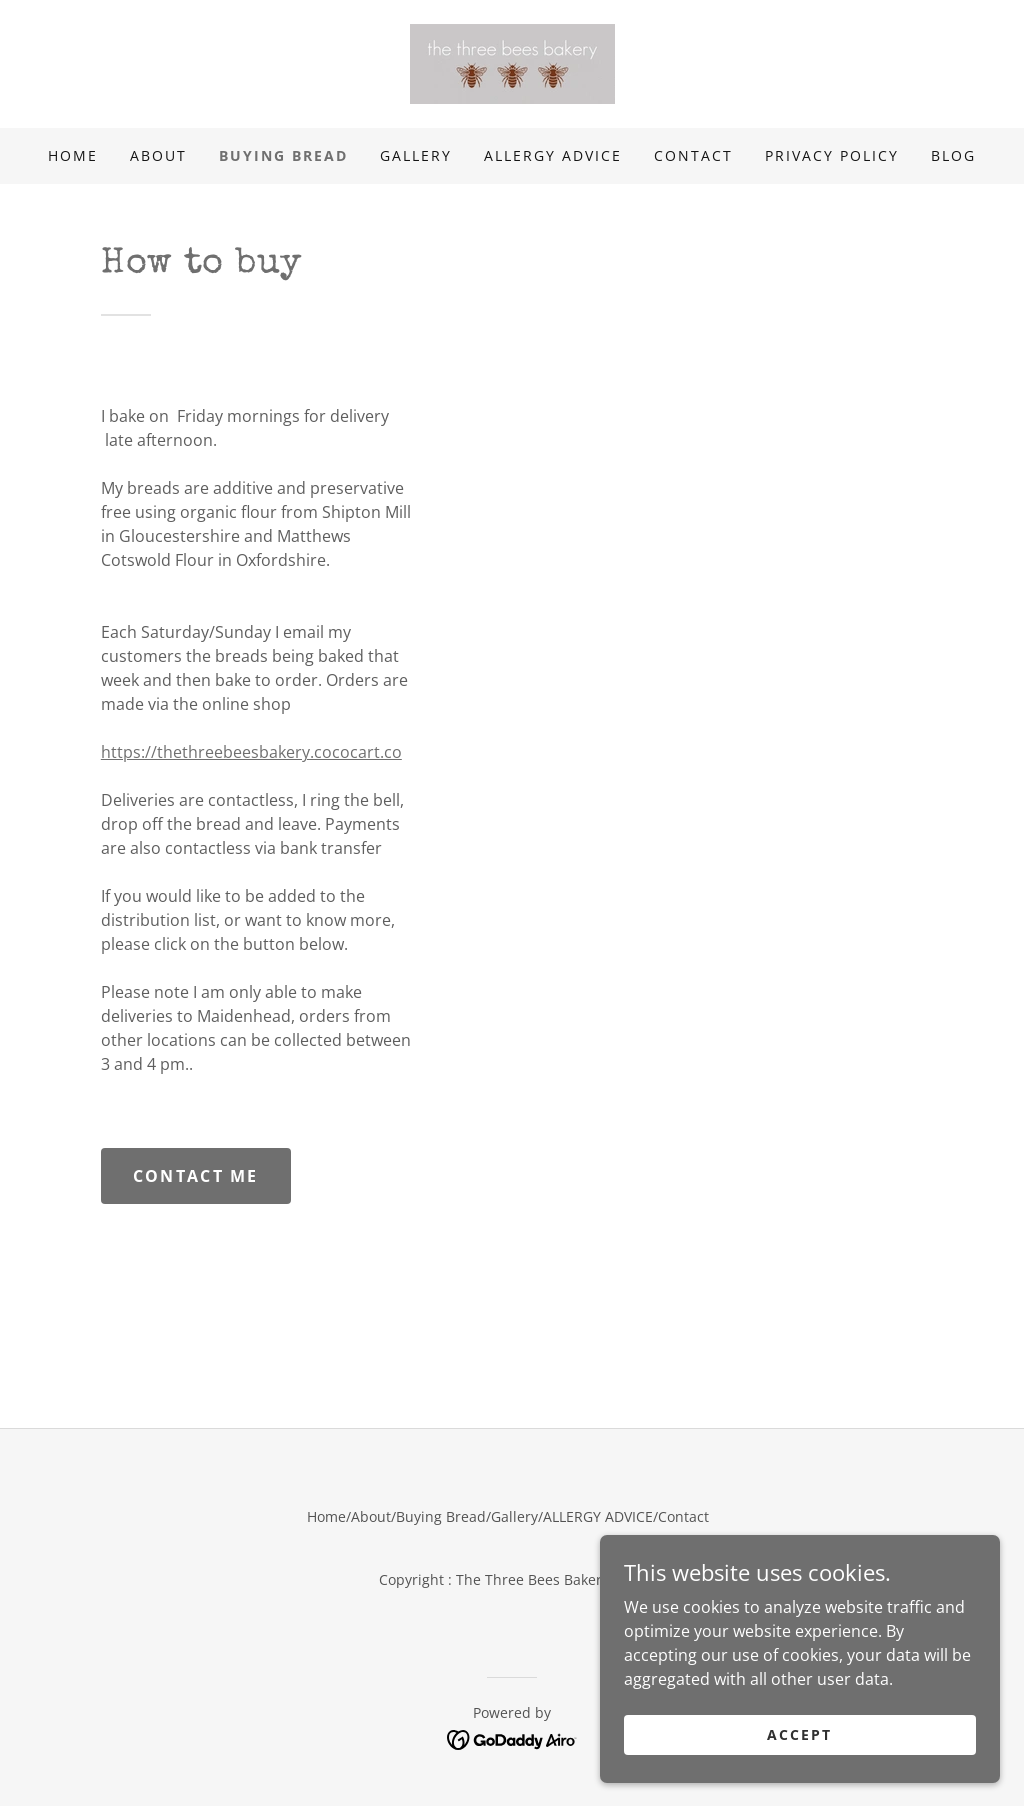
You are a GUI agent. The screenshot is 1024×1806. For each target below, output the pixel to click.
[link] (512, 62)
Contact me (196, 1176)
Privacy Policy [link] (832, 155)
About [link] (158, 155)
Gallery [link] (416, 155)
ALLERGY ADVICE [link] (553, 155)
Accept (799, 1761)
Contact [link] (693, 155)
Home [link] (73, 155)
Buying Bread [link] (283, 155)
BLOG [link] (953, 155)
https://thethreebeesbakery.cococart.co (251, 752)
